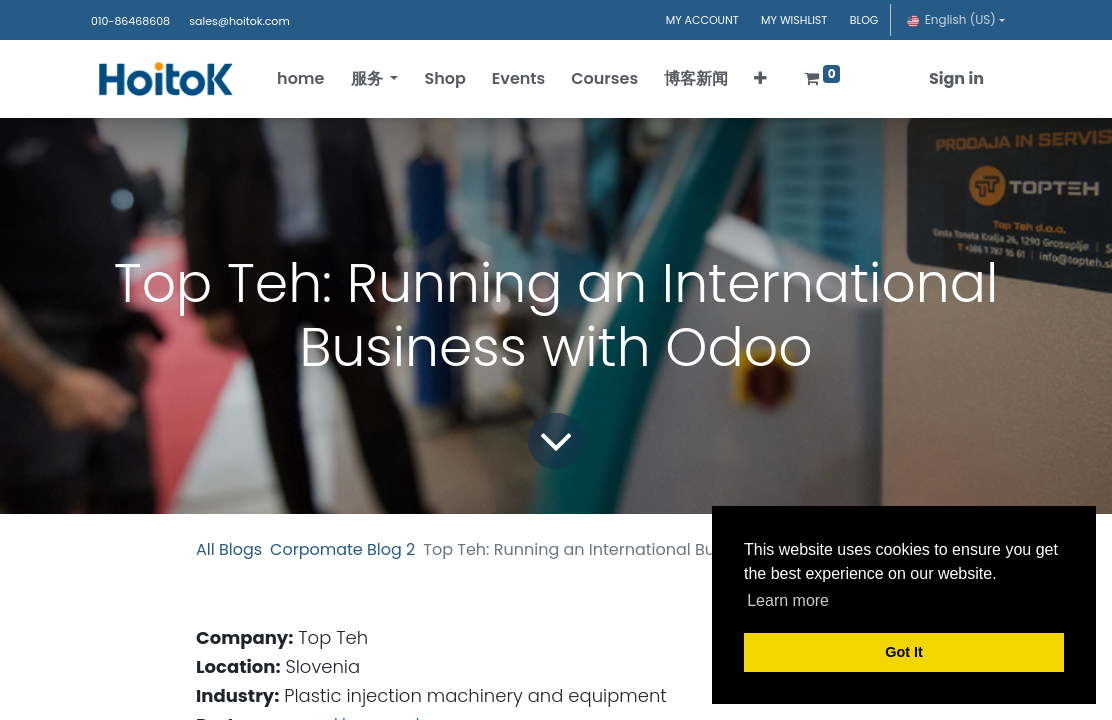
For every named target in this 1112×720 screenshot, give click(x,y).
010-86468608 (130, 21)
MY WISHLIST (794, 20)
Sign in (956, 78)
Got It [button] (904, 652)
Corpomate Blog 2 (342, 549)
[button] (760, 79)
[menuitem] (300, 79)
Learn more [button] (788, 600)
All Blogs (229, 549)
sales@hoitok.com (239, 21)
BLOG (864, 20)
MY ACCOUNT (702, 20)
